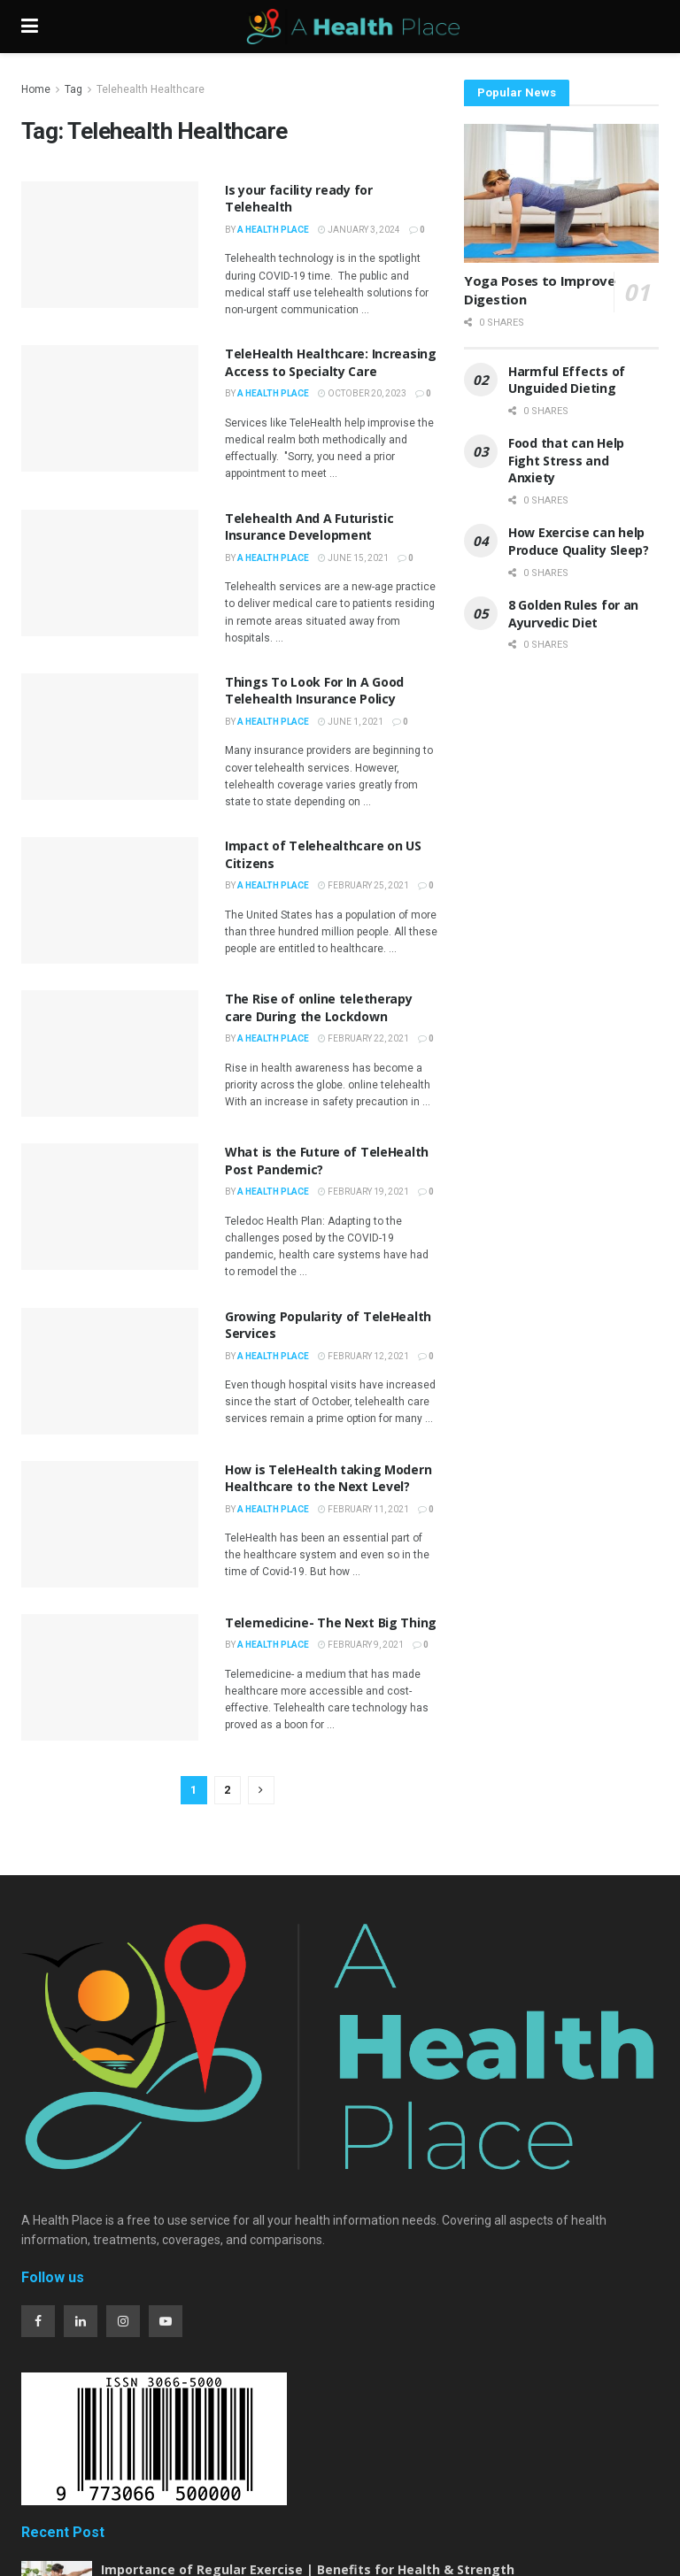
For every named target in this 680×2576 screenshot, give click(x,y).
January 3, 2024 (359, 230)
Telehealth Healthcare (151, 89)
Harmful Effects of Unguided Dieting (566, 380)
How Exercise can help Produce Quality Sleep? (580, 541)
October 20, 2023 (362, 393)
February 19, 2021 (363, 1191)
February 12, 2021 (363, 1356)
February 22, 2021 (363, 1038)
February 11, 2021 (363, 1509)
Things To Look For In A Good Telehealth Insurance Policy (314, 690)
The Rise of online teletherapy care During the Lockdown (319, 1007)
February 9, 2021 (361, 1644)
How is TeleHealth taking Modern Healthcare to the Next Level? (328, 1478)
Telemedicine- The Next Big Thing (331, 1622)
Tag (73, 89)
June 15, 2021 (353, 558)
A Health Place (273, 230)
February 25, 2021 (363, 885)
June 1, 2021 (350, 722)
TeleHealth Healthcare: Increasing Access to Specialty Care (331, 362)
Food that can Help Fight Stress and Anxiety (566, 460)
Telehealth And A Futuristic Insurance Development (309, 527)
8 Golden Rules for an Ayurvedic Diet (573, 613)
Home (35, 89)
